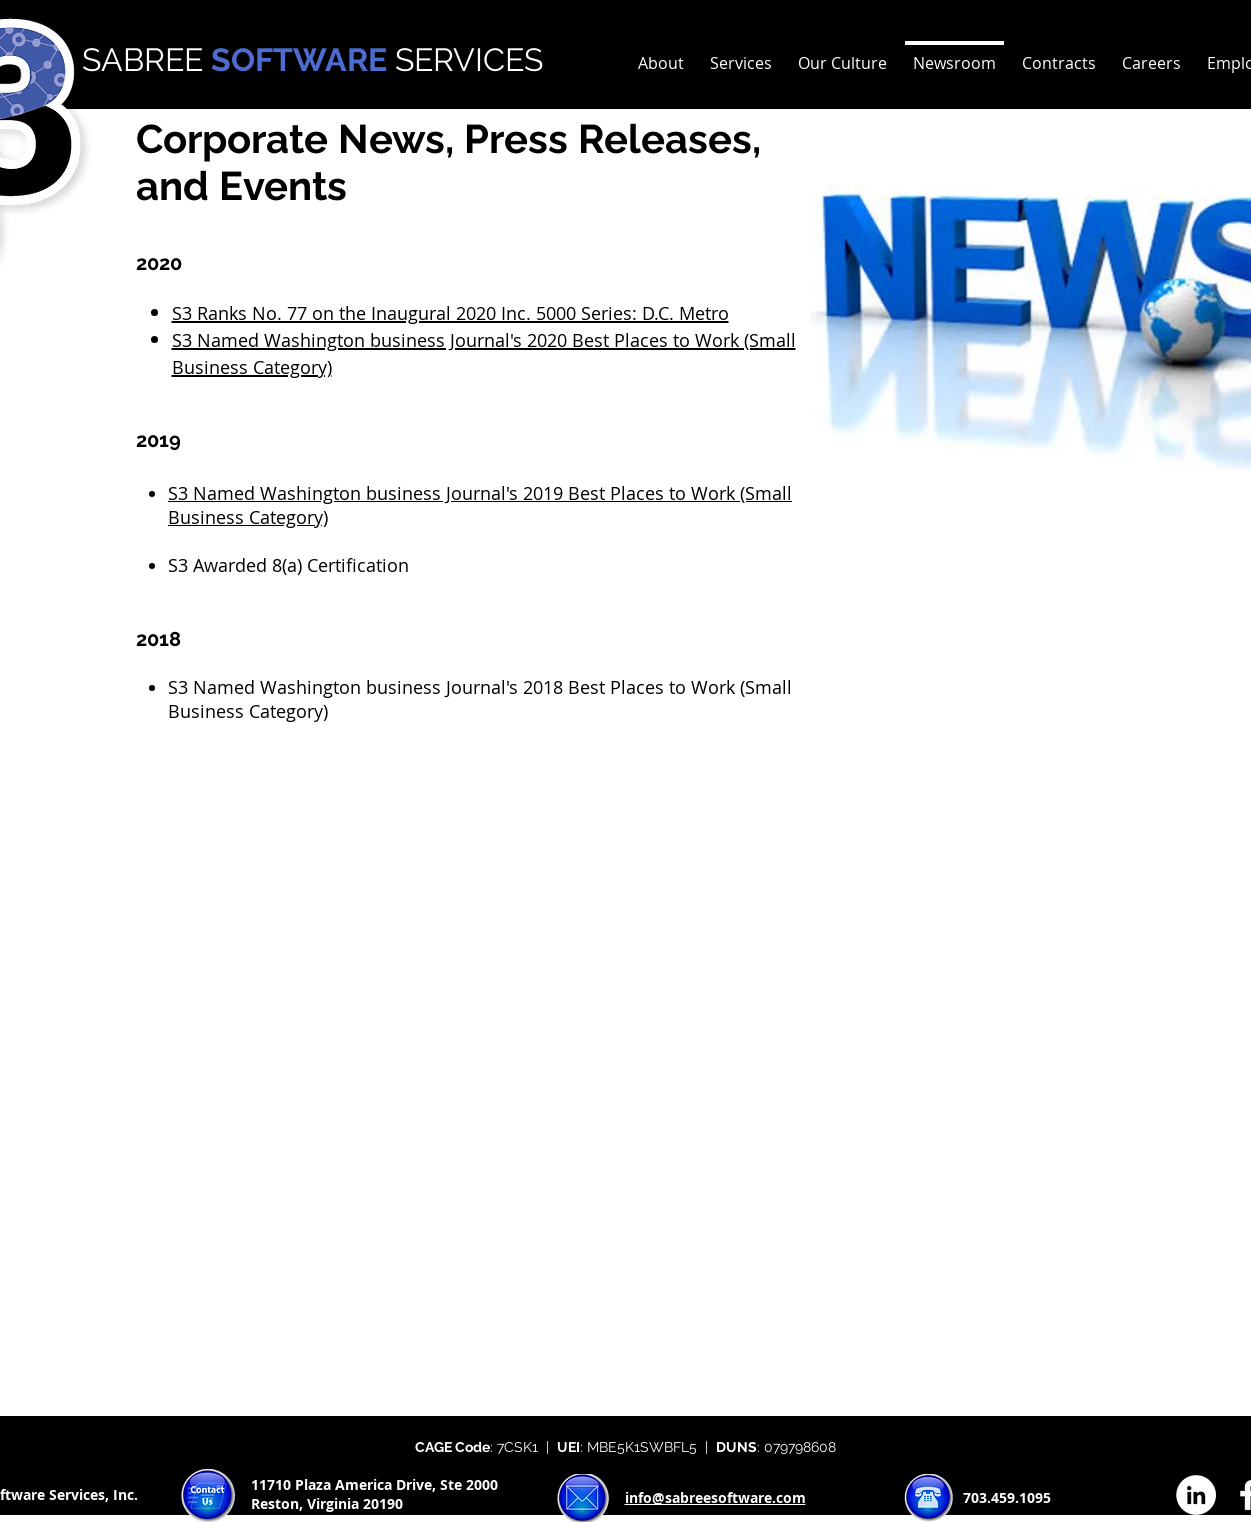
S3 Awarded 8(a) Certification (288, 565)
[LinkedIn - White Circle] (1196, 1495)
